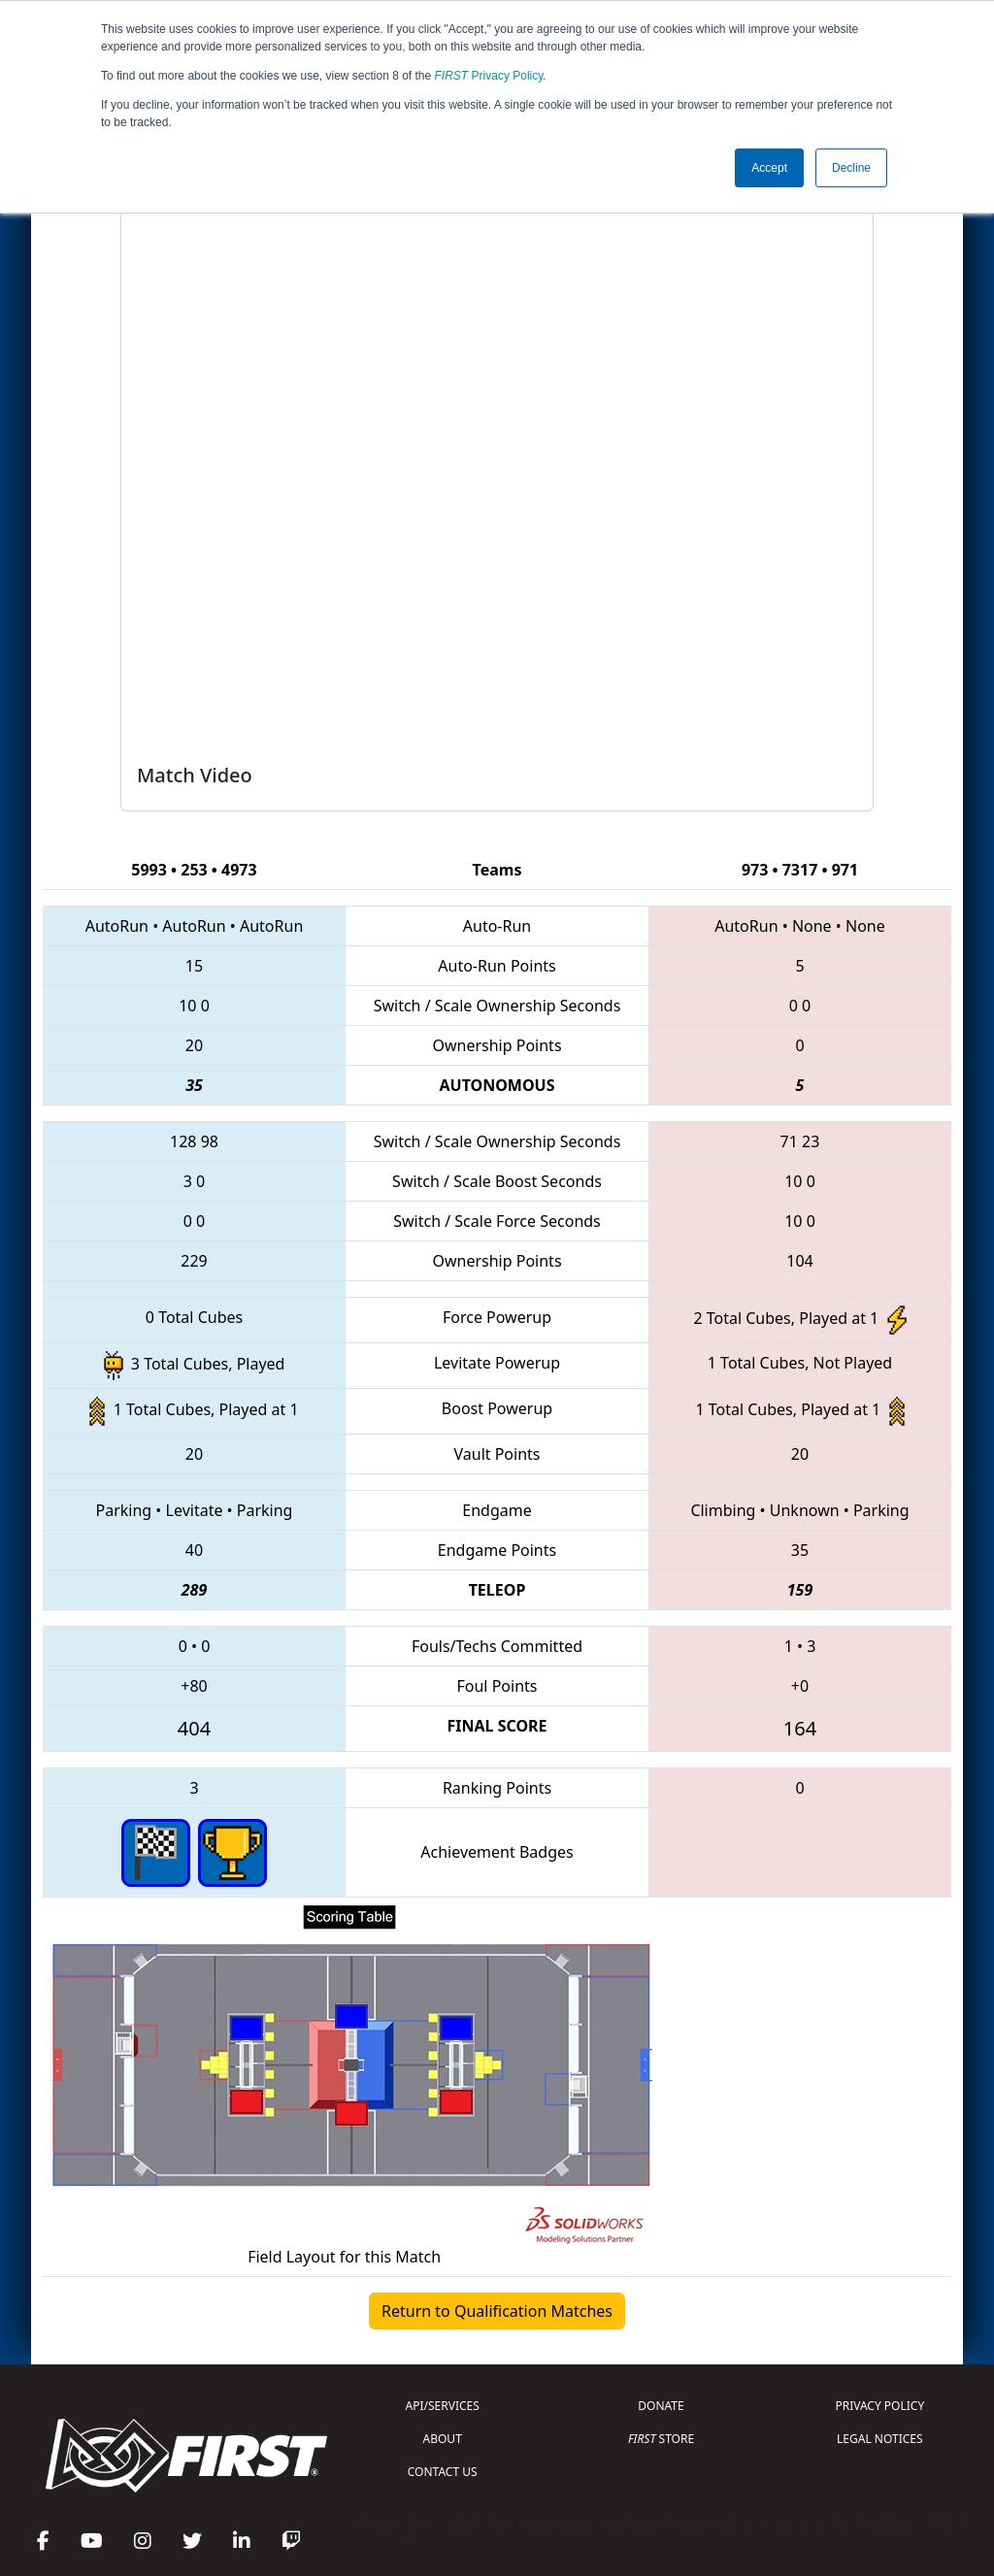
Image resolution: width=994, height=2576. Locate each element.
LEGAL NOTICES (880, 2438)
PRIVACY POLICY (879, 2405)
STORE (661, 2438)
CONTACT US (443, 2471)
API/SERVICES (443, 2405)
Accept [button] (769, 168)
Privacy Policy (489, 76)
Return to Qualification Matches (497, 2311)
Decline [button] (851, 168)
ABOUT (442, 2438)
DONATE (660, 2405)
